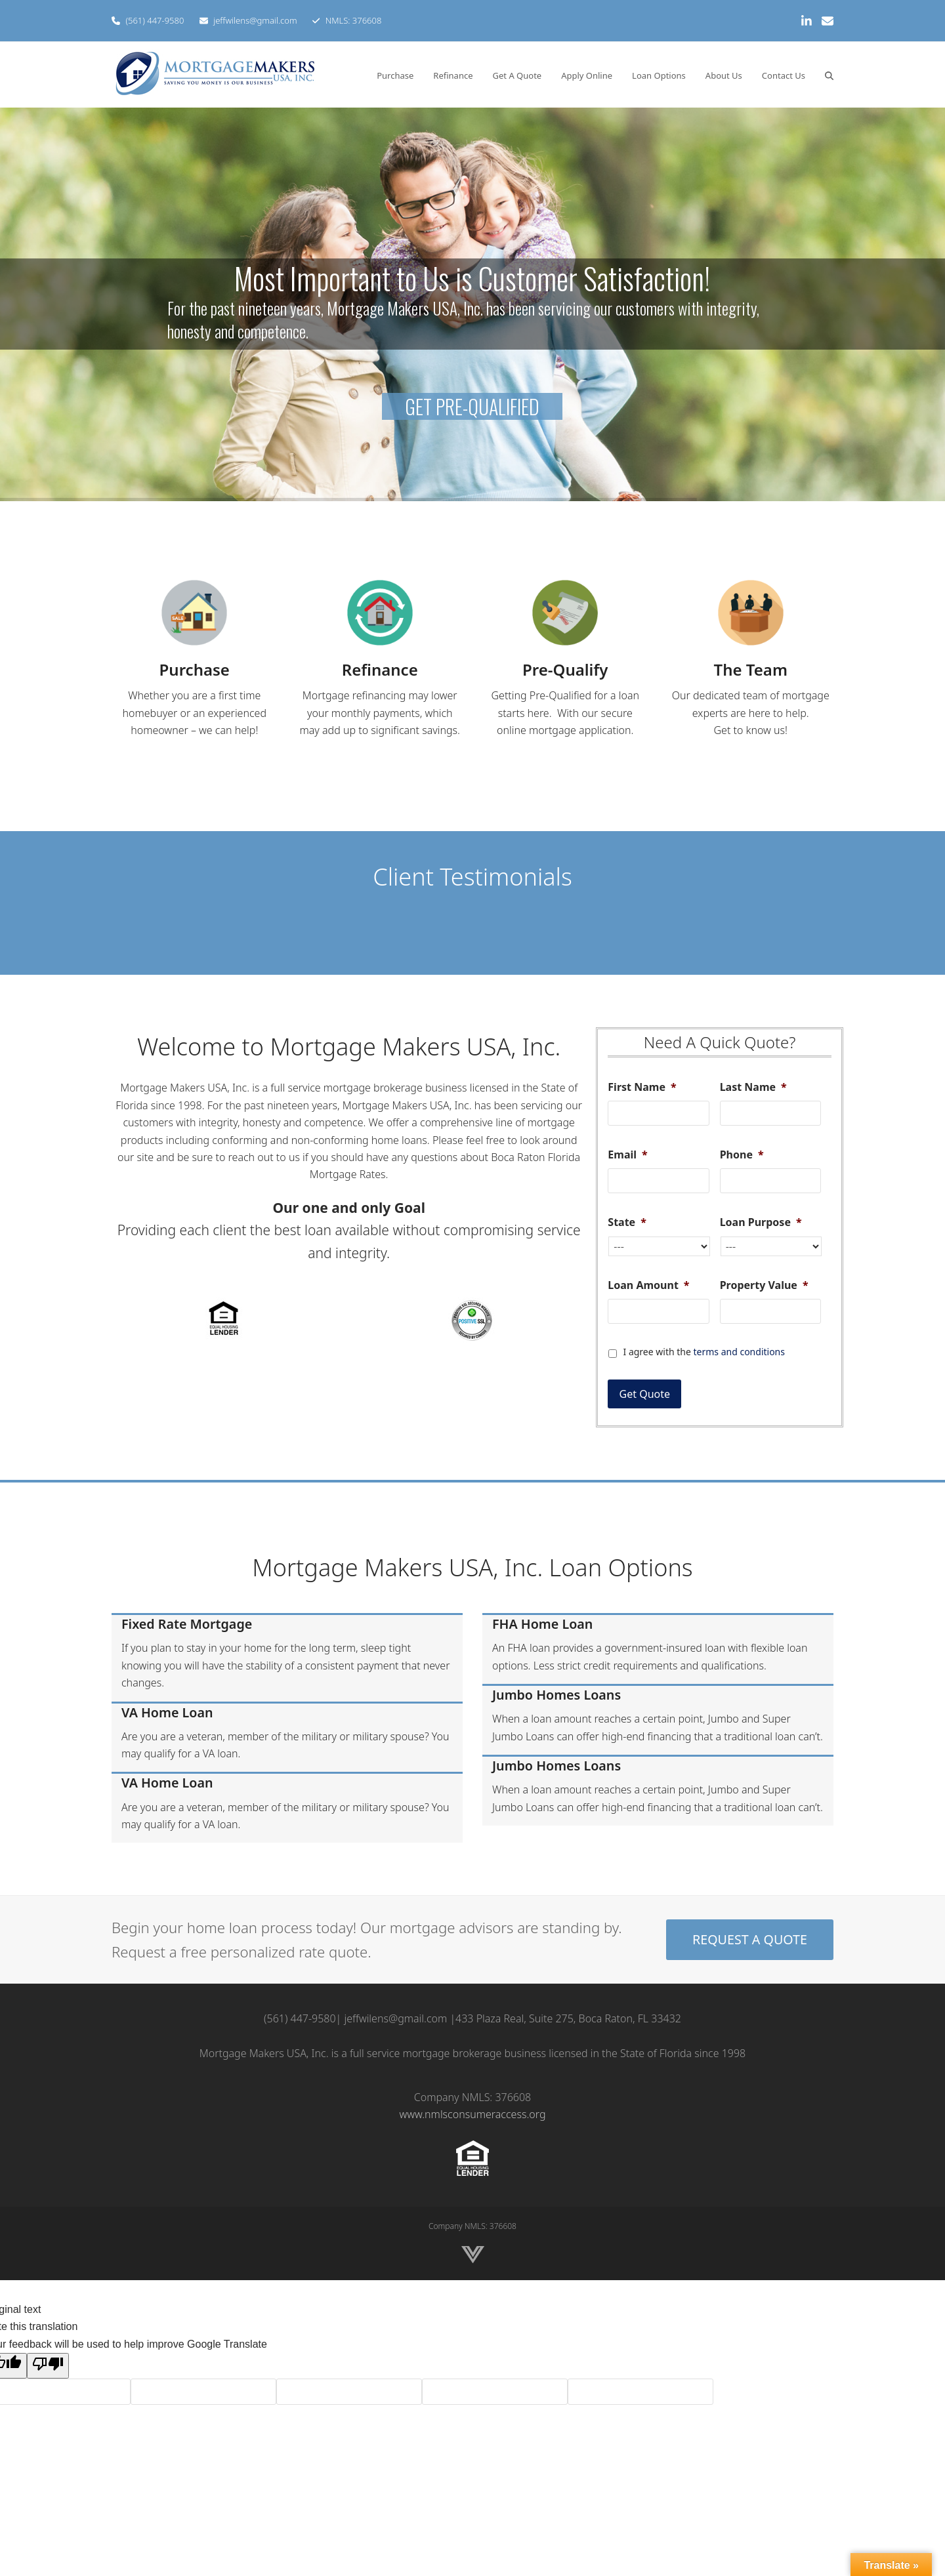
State (627, 1222)
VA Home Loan (167, 1712)
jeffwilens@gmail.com (255, 20)
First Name (642, 1087)
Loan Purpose (761, 1222)
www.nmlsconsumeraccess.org (473, 2114)
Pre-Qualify (565, 669)
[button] (829, 74)
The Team (751, 669)
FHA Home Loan (542, 1624)
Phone (742, 1155)
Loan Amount (648, 1285)
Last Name (753, 1087)
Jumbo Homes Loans (556, 1695)
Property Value (764, 1285)
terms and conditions (739, 1351)
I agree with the (704, 1351)
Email (627, 1155)
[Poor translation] (48, 2365)
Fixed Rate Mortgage (186, 1624)
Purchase (194, 669)
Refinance (380, 669)
